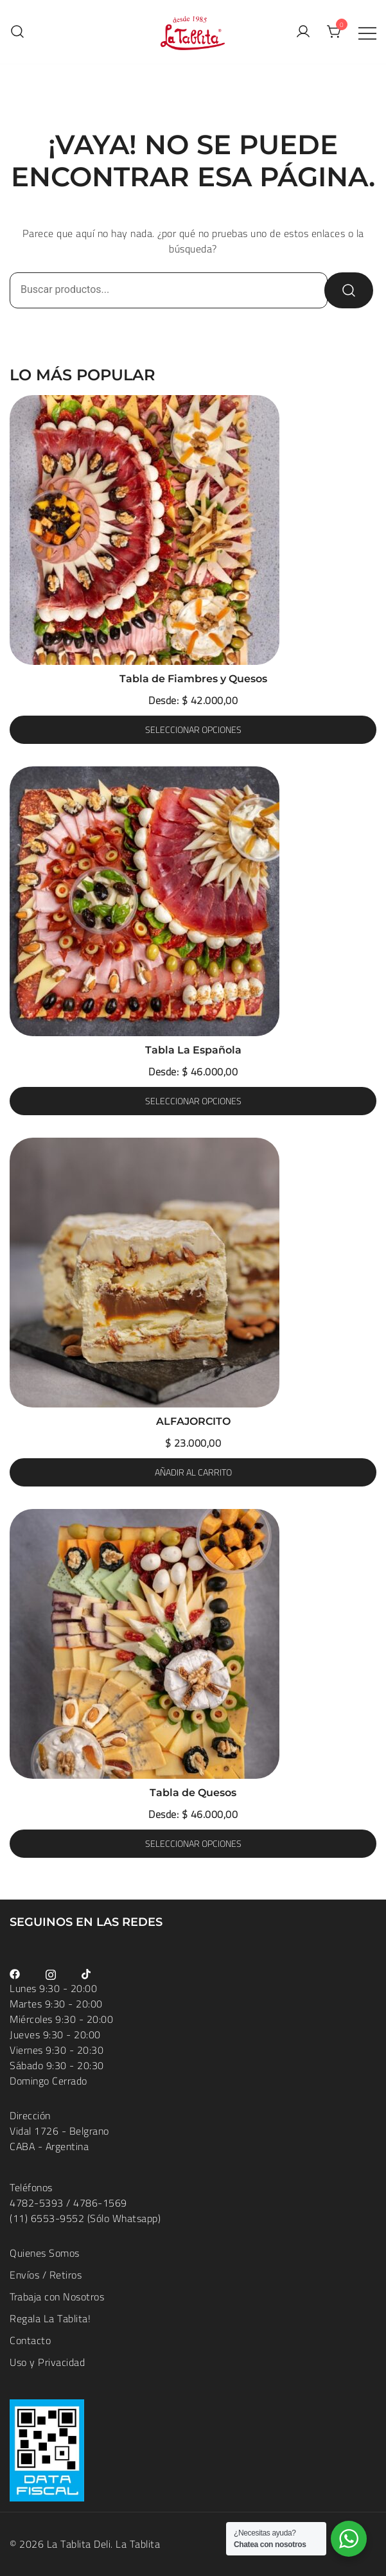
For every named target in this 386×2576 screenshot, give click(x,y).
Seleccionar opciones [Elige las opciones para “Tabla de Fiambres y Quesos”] (193, 729)
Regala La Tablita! (50, 2318)
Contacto (30, 2340)
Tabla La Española (193, 1050)
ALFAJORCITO (193, 1421)
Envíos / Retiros (46, 2274)
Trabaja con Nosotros (57, 2296)
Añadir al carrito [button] (193, 1472)
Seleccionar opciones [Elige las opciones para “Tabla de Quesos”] (193, 1843)
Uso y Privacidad (47, 2362)
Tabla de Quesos (193, 1792)
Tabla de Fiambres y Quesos (193, 679)
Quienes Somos (45, 2253)
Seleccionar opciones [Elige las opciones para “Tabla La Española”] (193, 1101)
